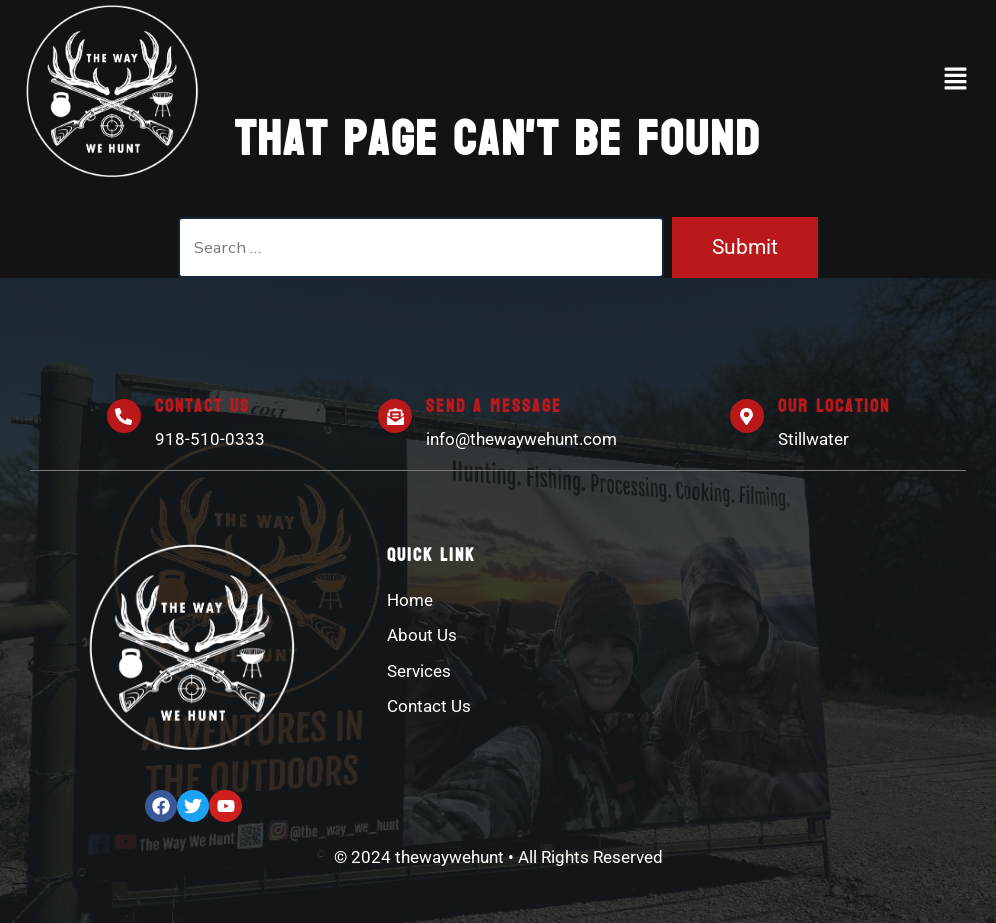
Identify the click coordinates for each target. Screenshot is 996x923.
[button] (956, 80)
